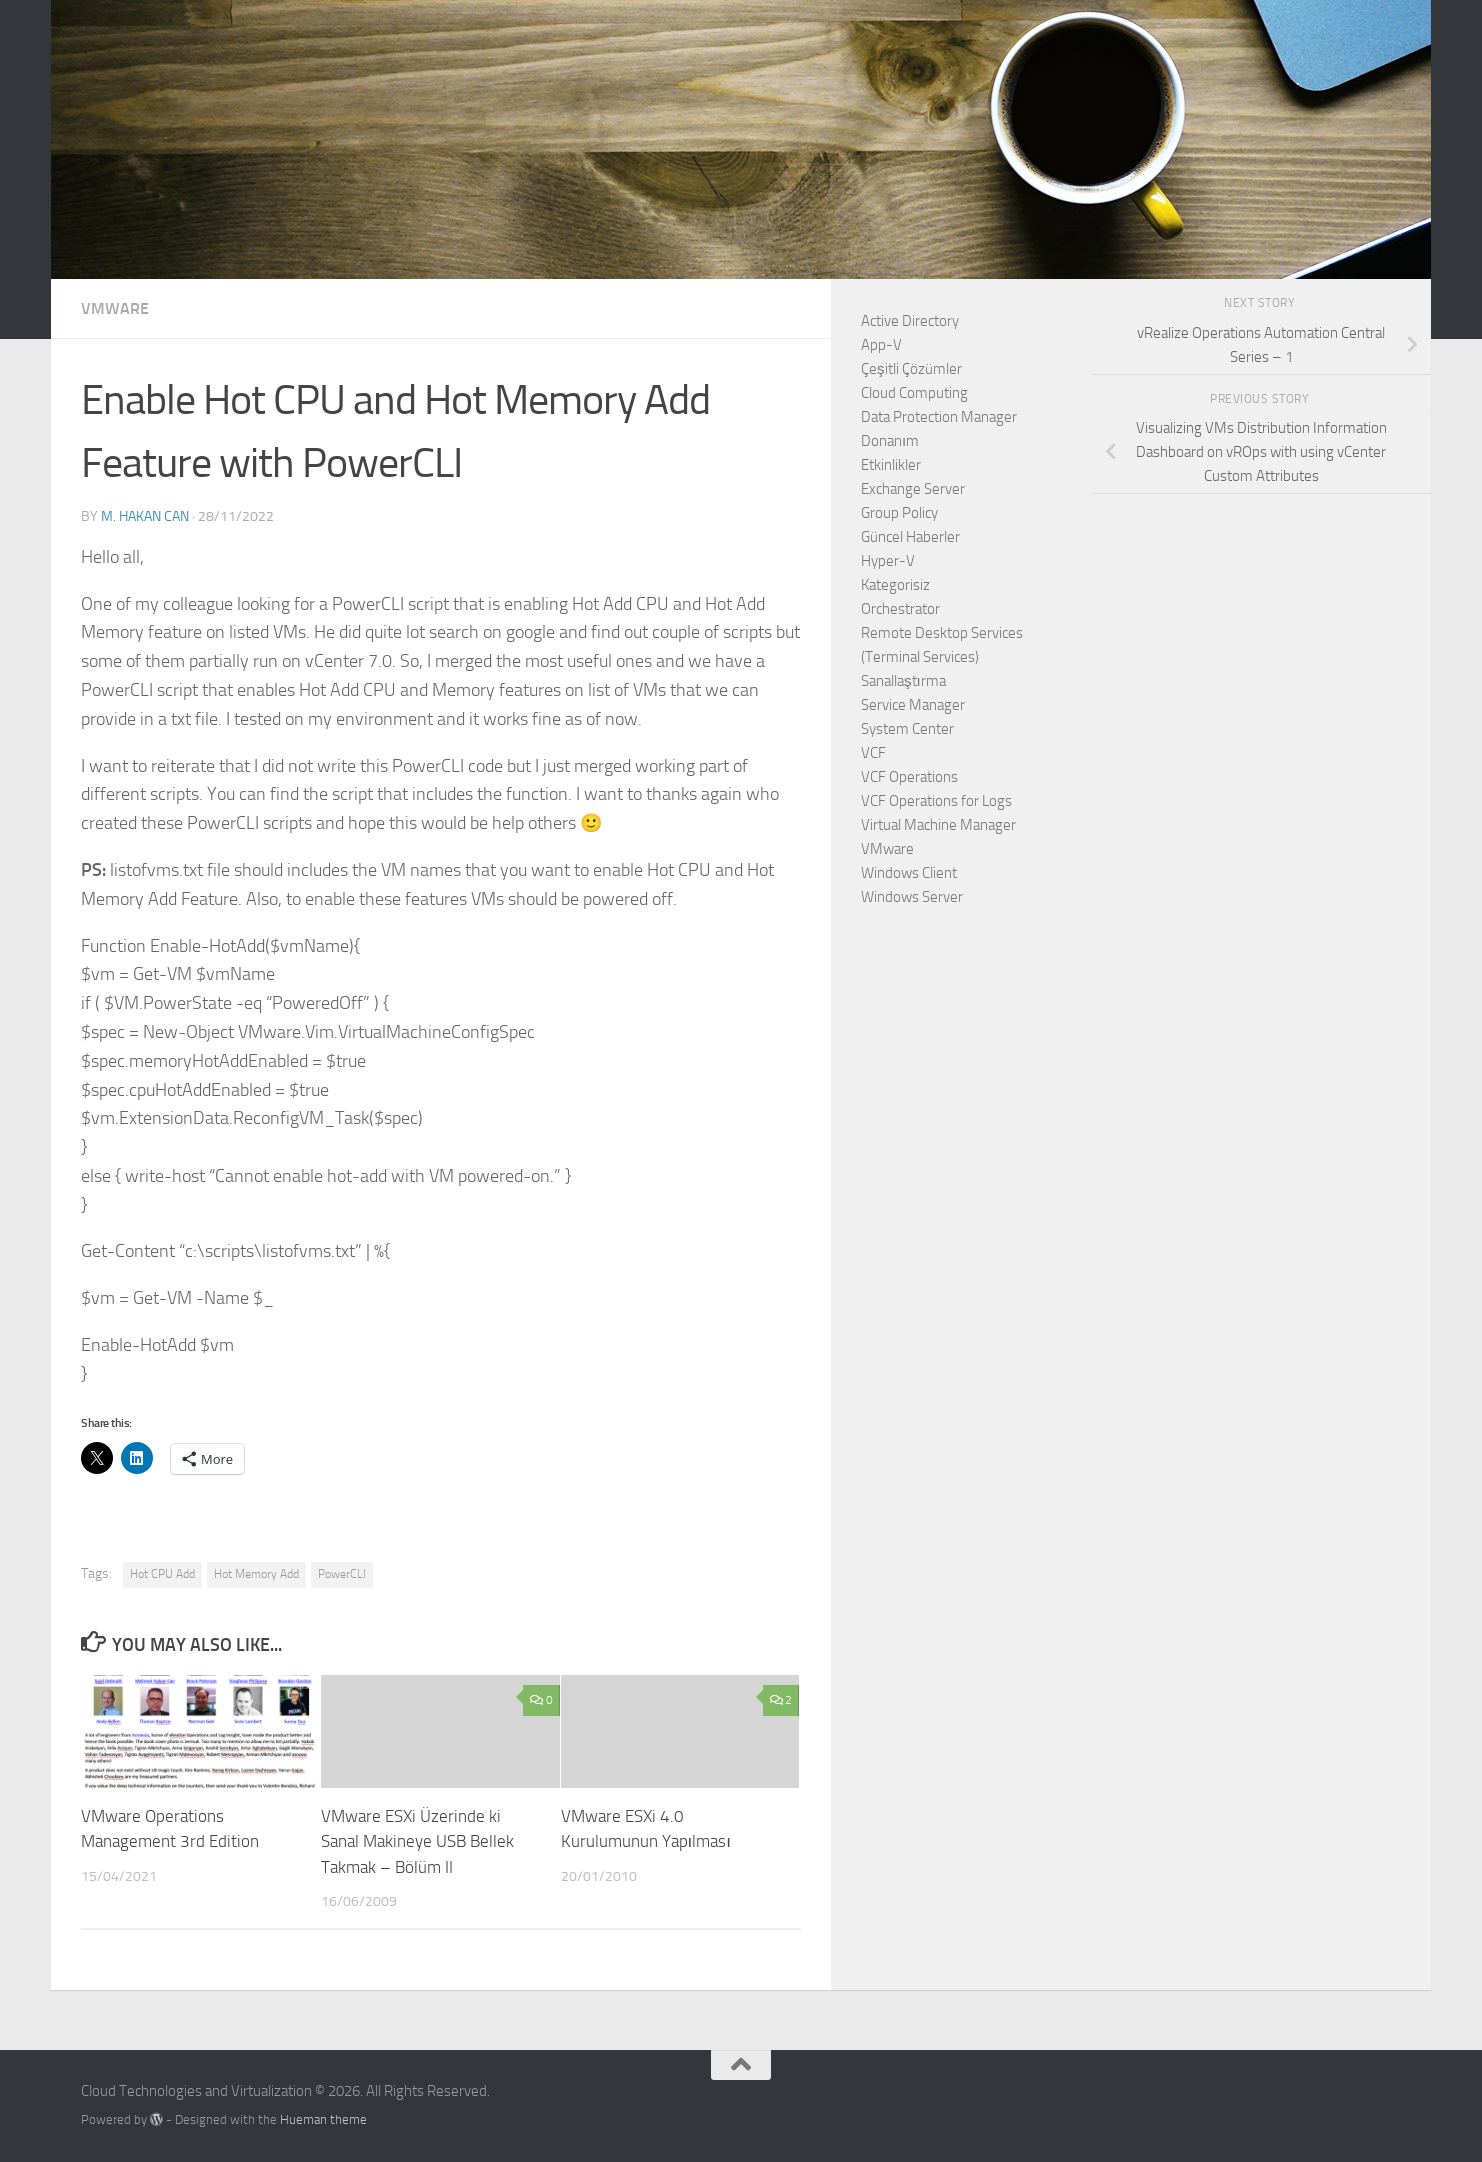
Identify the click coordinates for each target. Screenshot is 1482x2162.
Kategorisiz (895, 585)
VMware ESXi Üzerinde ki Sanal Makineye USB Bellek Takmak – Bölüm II (417, 1841)
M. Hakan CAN (145, 516)
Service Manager (913, 705)
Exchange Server (913, 489)
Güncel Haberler (910, 537)
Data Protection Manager (939, 417)
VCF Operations (909, 777)
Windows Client (909, 873)
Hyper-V (888, 561)
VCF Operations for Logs (936, 801)
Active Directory (910, 321)
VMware (115, 308)
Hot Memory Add (256, 1574)
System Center (907, 729)
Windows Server (912, 897)
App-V (881, 345)
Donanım (890, 441)
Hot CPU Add (162, 1574)
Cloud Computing (914, 393)
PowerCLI (342, 1574)
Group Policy (899, 513)
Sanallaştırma (903, 681)
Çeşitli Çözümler (911, 369)
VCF (873, 753)
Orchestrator (900, 609)
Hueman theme (323, 2119)
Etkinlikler (891, 465)
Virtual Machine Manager (938, 825)
